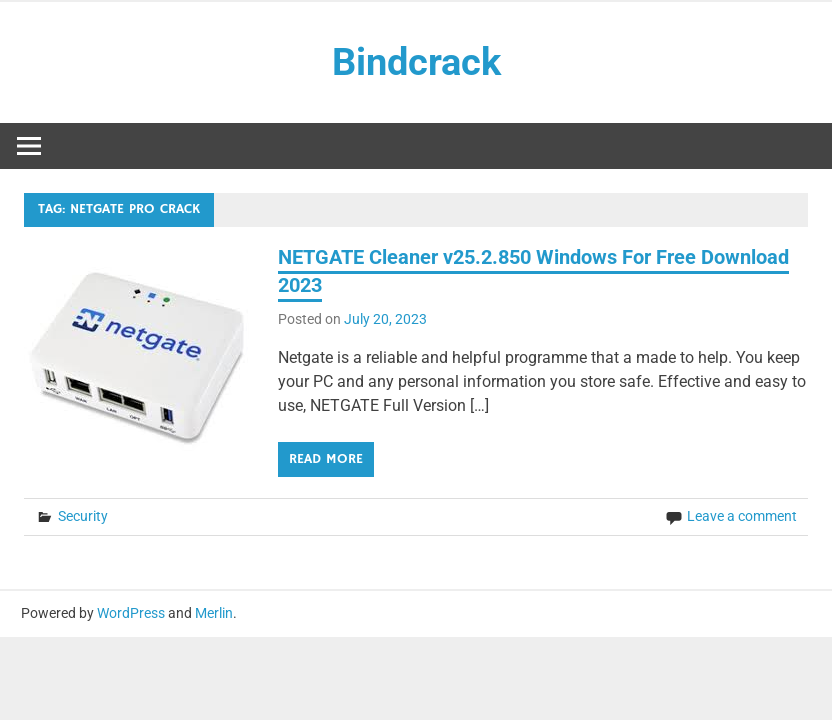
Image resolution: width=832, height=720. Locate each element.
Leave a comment (742, 516)
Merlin (214, 613)
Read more (326, 459)
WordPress (131, 613)
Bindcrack (416, 62)
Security (83, 516)
